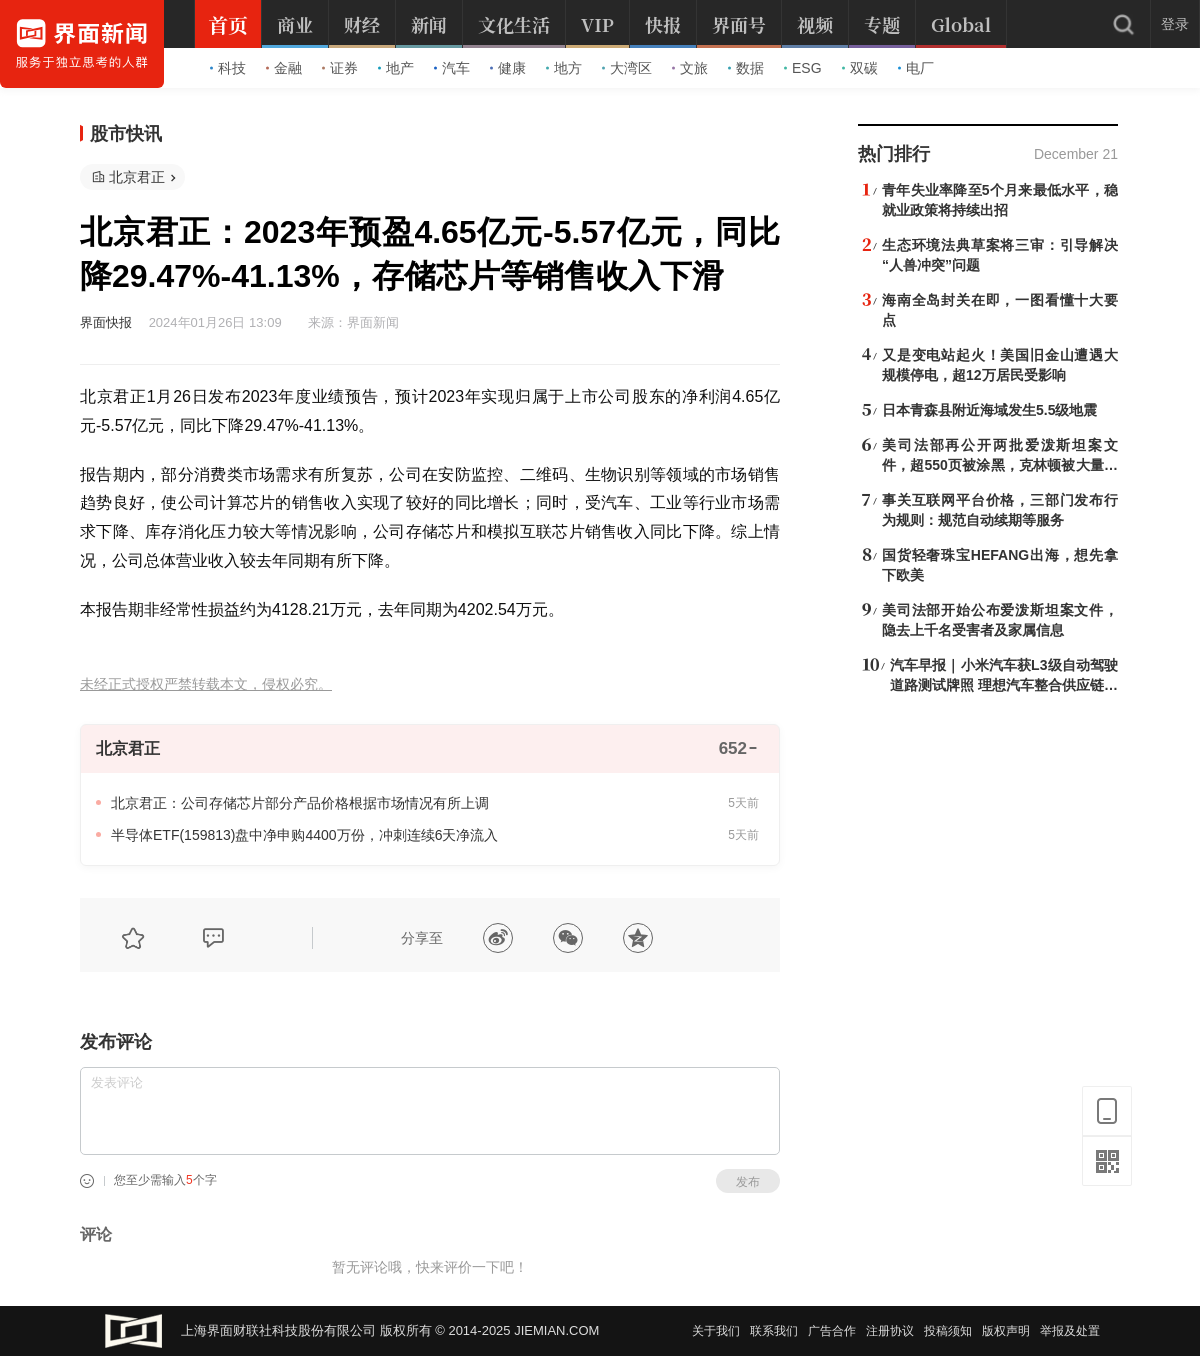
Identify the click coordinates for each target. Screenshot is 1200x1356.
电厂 (916, 68)
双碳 (860, 68)
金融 (284, 68)
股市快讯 (126, 134)
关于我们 (716, 1331)
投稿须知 (948, 1331)
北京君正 (137, 177)
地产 (396, 68)
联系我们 (774, 1331)
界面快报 (106, 322)
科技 (228, 68)
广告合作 (832, 1331)
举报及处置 (1070, 1331)
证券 (340, 68)
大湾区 (627, 68)
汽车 (452, 68)
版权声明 (1006, 1331)
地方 (564, 68)
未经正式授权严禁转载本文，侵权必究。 (206, 684)
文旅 (690, 68)
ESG (803, 68)
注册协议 (890, 1331)
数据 (746, 68)
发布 (748, 1182)
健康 (508, 68)
